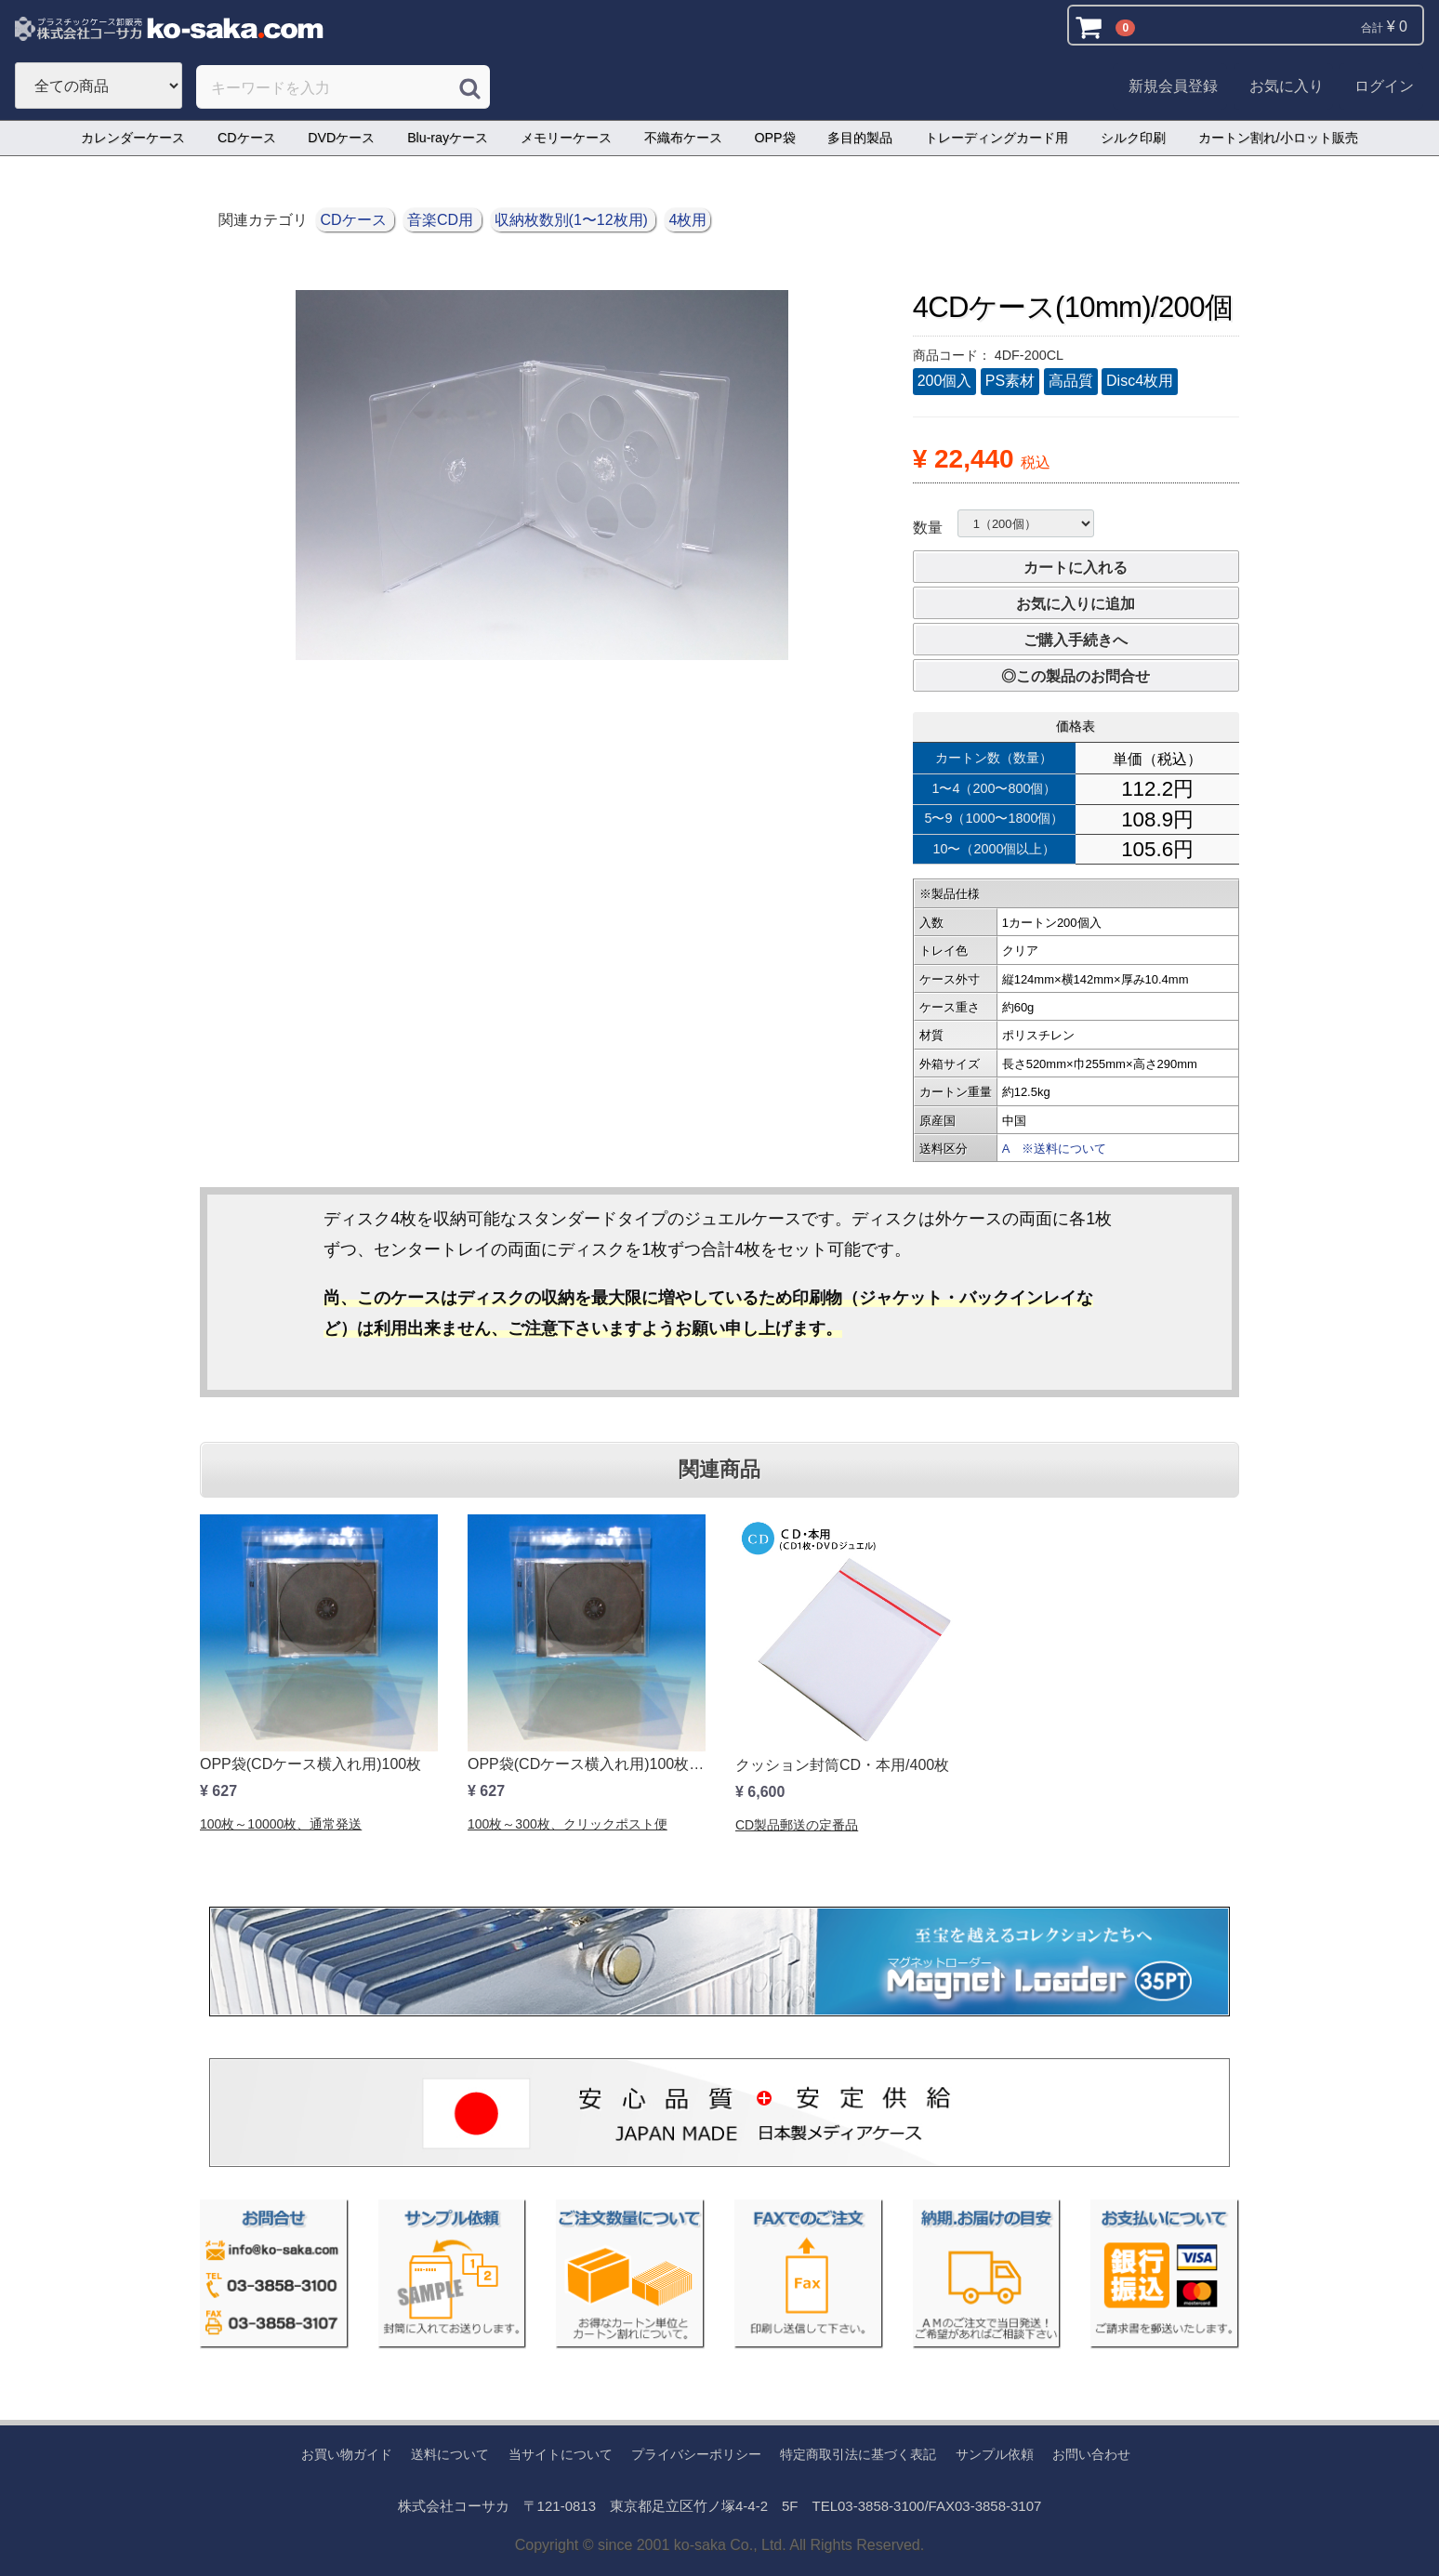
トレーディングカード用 (996, 137)
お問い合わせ (1091, 2454)
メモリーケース (566, 137)
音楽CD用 (442, 220)
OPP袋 (775, 137)
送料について (450, 2454)
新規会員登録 (1173, 86)
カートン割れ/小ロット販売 (1278, 137)
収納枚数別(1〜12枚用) (574, 220)
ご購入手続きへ (1075, 640)
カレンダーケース (133, 137)
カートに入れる (1075, 567)
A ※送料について (1054, 1149)
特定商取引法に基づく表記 (858, 2454)
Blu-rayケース (447, 137)
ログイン (1384, 86)
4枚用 (687, 220)
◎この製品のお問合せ (1075, 676)
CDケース (247, 137)
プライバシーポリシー (696, 2454)
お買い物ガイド (346, 2454)
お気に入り (1286, 86)
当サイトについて (560, 2454)
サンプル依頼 (995, 2454)
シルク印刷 (1133, 137)
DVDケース (341, 137)
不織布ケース (683, 137)
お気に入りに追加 (1075, 604)
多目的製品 (859, 137)
